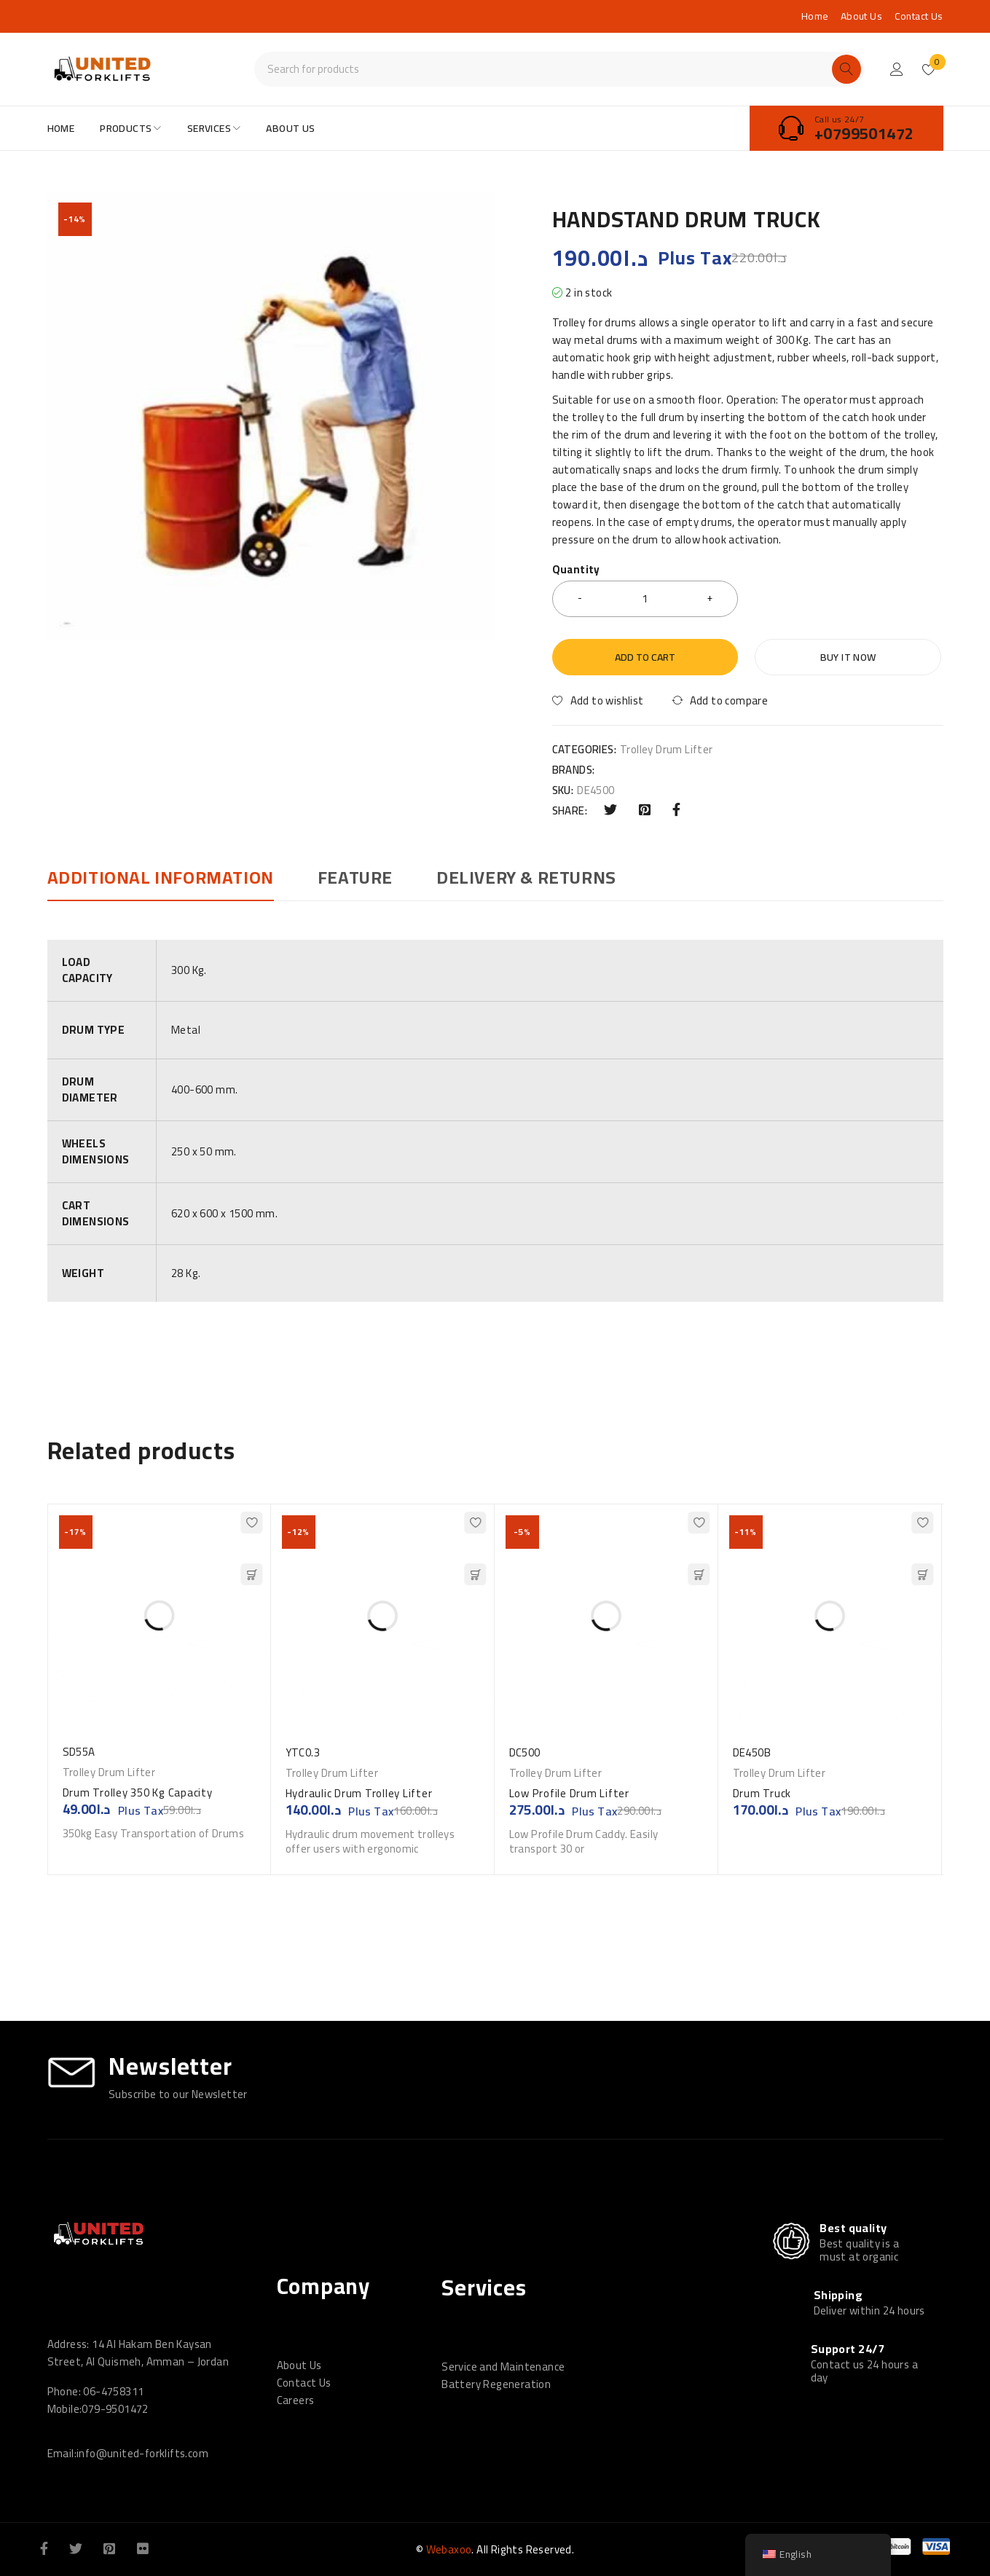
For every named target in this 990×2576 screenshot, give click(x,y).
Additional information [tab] (160, 878)
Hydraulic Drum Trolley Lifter (359, 1793)
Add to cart (645, 657)
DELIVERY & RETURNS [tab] (526, 878)
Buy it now (848, 657)
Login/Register (897, 69)
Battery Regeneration (496, 2384)
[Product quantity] (645, 599)
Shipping (838, 2295)
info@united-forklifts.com (142, 2453)
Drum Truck (765, 1793)
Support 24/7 (847, 2349)
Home (815, 16)
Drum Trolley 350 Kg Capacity (138, 1792)
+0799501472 (864, 133)
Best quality (853, 2228)
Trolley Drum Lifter (666, 749)
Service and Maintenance (503, 2366)
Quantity (576, 571)
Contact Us (919, 16)
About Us (861, 16)
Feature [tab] (355, 878)
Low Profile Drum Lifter (569, 1793)
